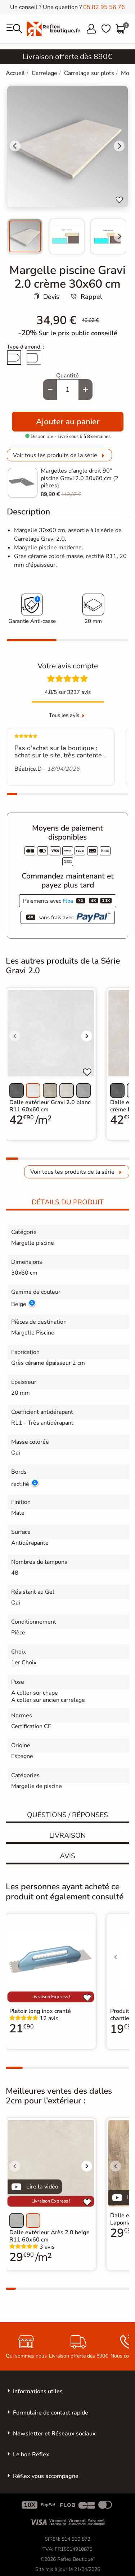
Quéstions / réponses (67, 1815)
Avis (67, 1856)
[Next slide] (119, 236)
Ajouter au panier (67, 421)
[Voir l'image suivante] (86, 1036)
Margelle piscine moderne (48, 548)
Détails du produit (68, 1202)
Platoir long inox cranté (40, 2011)
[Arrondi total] (14, 358)
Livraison (67, 1835)
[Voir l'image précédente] (14, 1036)
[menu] (14, 28)
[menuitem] (25, 236)
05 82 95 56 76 (104, 7)
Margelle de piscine (36, 1786)
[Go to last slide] (15, 146)
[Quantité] (67, 390)
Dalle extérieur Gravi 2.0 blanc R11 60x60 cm (49, 1106)
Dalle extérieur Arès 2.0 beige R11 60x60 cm (49, 2236)
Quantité (67, 375)
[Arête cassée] (34, 358)
